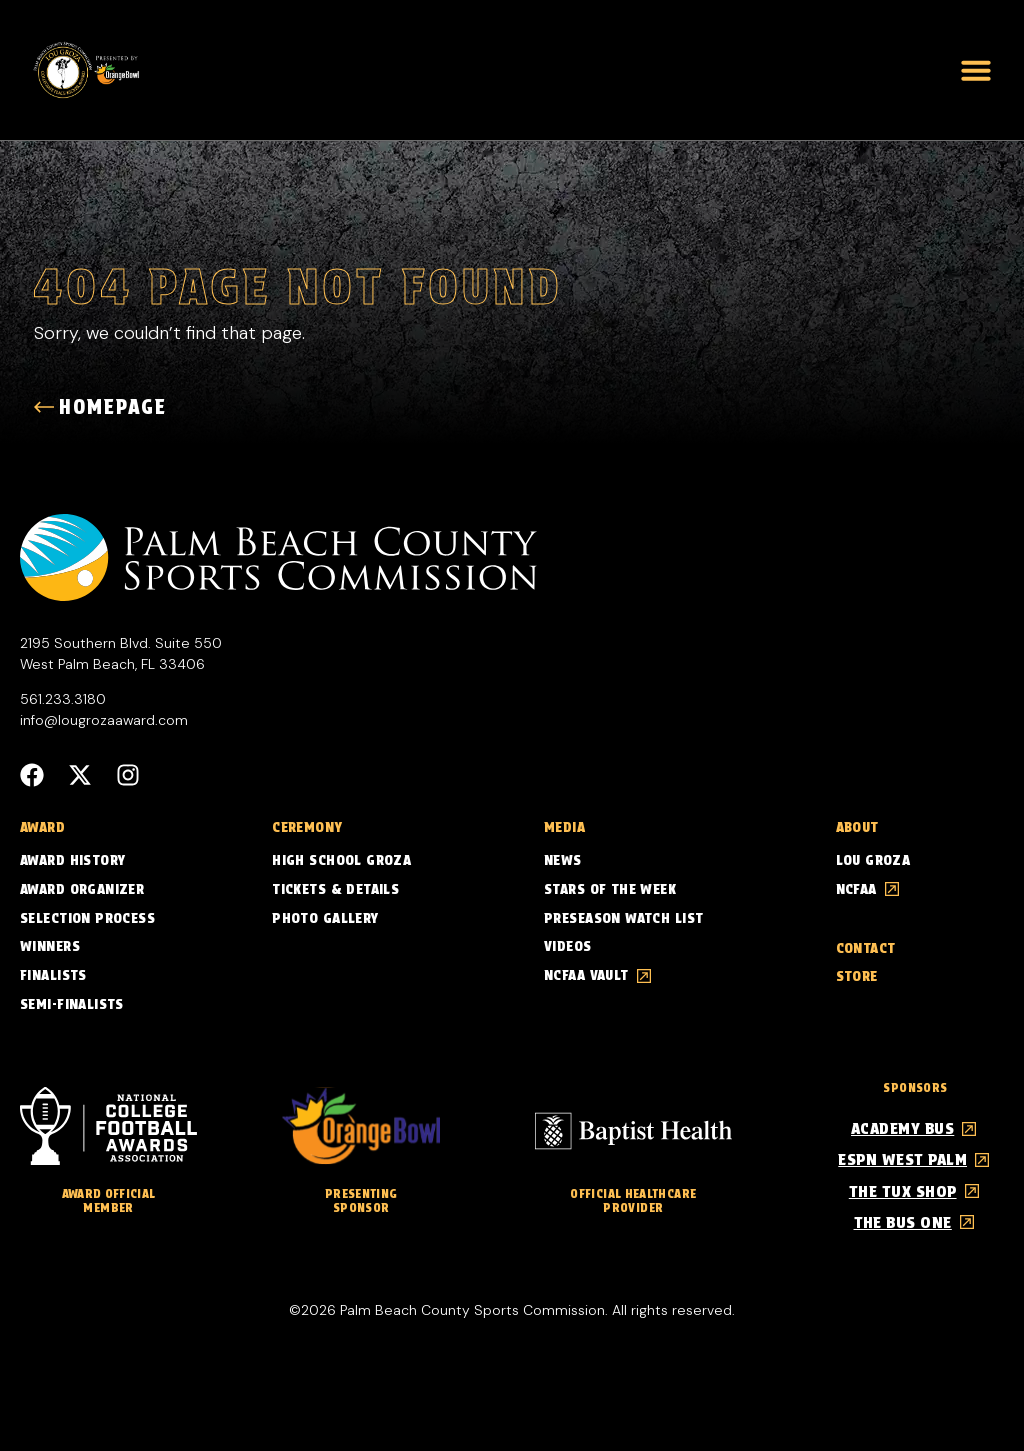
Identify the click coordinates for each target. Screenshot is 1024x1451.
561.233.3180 (63, 699)
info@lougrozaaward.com (104, 720)
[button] (976, 70)
